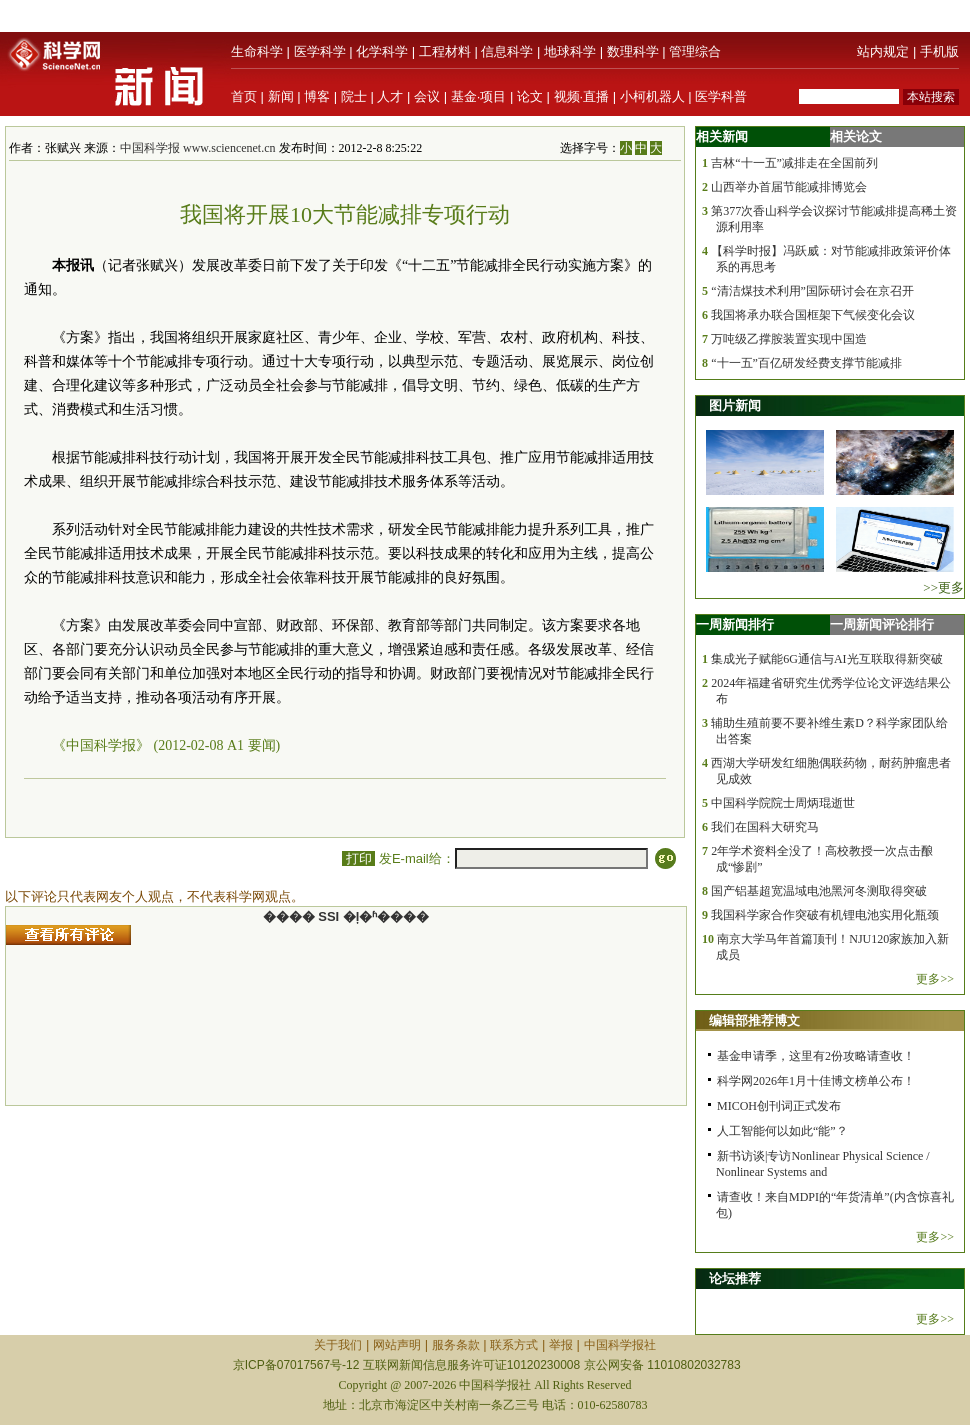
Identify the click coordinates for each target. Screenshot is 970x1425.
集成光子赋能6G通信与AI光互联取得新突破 (826, 659)
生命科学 (257, 51)
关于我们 (338, 1345)
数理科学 (633, 51)
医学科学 (320, 51)
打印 (358, 858)
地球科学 (570, 51)
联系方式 (514, 1345)
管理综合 (695, 51)
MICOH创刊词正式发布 (779, 1106)
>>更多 (943, 587)
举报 (561, 1345)
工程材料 (445, 51)
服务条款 (456, 1345)
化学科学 (382, 51)
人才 (390, 96)
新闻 (281, 96)
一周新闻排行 (735, 624)
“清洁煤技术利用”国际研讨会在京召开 (812, 291)
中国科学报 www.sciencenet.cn (198, 148)
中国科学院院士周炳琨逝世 (783, 803)
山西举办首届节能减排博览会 (789, 187)
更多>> (935, 979)
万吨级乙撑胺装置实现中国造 (789, 339)
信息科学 (507, 51)
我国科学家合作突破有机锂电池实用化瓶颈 (825, 915)
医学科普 (721, 96)
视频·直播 (582, 96)
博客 (317, 96)
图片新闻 (735, 405)
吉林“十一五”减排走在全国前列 (794, 163)
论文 (530, 96)
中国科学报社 (620, 1345)
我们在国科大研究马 (765, 827)
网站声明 (397, 1345)
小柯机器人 (652, 96)
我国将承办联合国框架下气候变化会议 (813, 315)
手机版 (939, 51)
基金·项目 (479, 96)
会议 (427, 96)
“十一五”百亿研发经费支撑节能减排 (806, 363)
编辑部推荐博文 (754, 1020)
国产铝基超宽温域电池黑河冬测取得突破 (819, 891)
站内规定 (883, 51)
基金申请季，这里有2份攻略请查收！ (816, 1056)
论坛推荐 (735, 1278)
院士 (354, 96)
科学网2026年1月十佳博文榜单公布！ (816, 1081)
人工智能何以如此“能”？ (782, 1131)
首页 (244, 96)
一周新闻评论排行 (882, 624)
